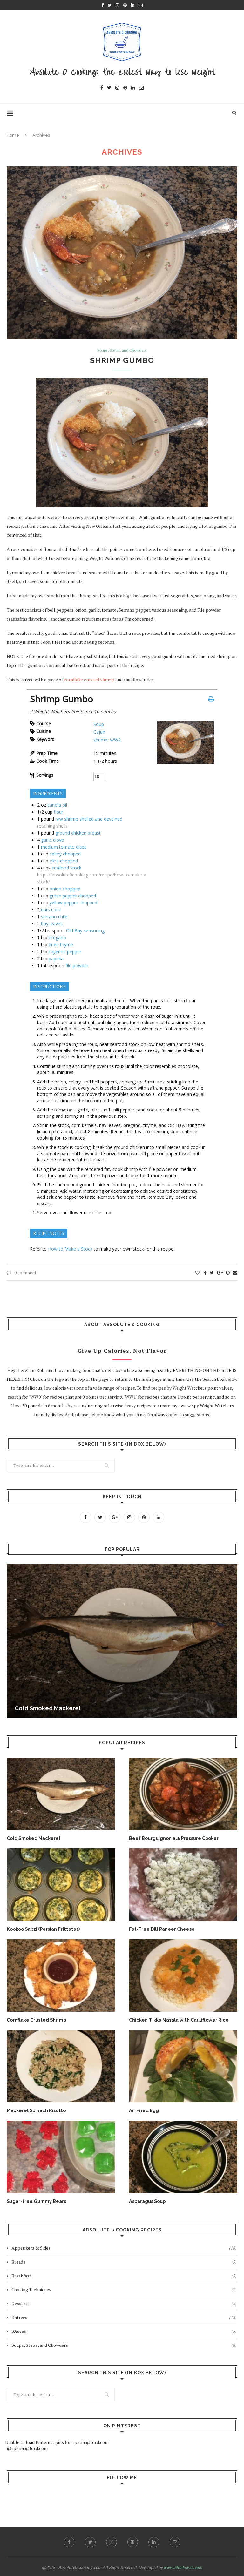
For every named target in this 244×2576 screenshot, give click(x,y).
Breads (124, 2261)
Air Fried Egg (143, 2109)
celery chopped (65, 854)
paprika (56, 959)
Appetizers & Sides (124, 2247)
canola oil (57, 805)
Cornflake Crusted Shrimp (36, 2019)
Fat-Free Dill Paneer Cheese (161, 1928)
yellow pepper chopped (73, 903)
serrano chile (54, 917)
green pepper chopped (73, 896)
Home (13, 135)
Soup (98, 724)
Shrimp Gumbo (122, 360)
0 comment (22, 1273)
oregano (57, 938)
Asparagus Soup (147, 2200)
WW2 (115, 740)
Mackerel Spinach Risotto (35, 2109)
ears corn (50, 910)
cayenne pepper (65, 952)
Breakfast (124, 2275)
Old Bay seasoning (85, 931)
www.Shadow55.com (183, 2567)
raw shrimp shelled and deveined (88, 819)
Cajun (99, 732)
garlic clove (52, 840)
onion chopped (65, 889)
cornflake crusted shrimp (89, 680)
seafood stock (66, 868)
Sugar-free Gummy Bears (36, 2200)
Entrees (124, 2316)
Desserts (124, 2303)
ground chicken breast (78, 833)
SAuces (124, 2330)
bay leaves (52, 924)
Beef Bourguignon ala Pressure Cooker (174, 1838)
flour (58, 812)
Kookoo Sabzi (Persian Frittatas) (42, 1928)
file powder (76, 966)
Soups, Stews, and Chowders (122, 350)
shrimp (100, 740)
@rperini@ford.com (27, 2448)
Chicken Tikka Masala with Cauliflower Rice (178, 2019)
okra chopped (64, 861)
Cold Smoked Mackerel (48, 1709)
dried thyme (61, 945)
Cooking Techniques (124, 2289)
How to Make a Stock (70, 1249)
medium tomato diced (64, 847)
